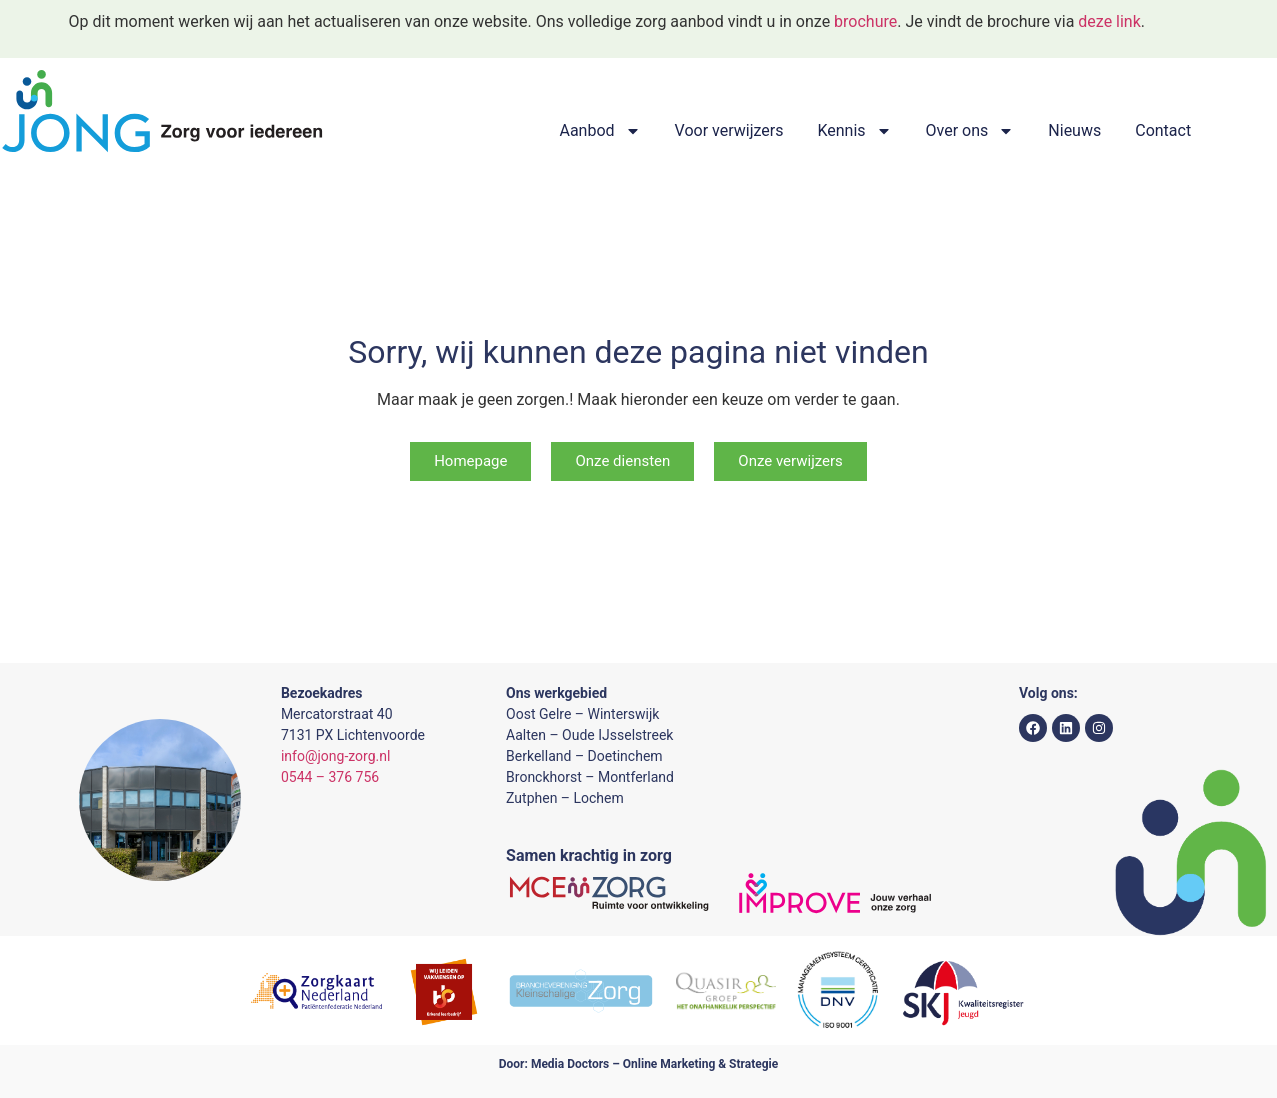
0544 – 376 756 (330, 777)
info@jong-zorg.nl (335, 756)
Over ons (970, 131)
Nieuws (1074, 130)
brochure (865, 21)
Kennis (854, 131)
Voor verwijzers (729, 130)
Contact (1163, 130)
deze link (1109, 21)
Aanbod (599, 131)
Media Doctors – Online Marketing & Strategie (654, 1064)
